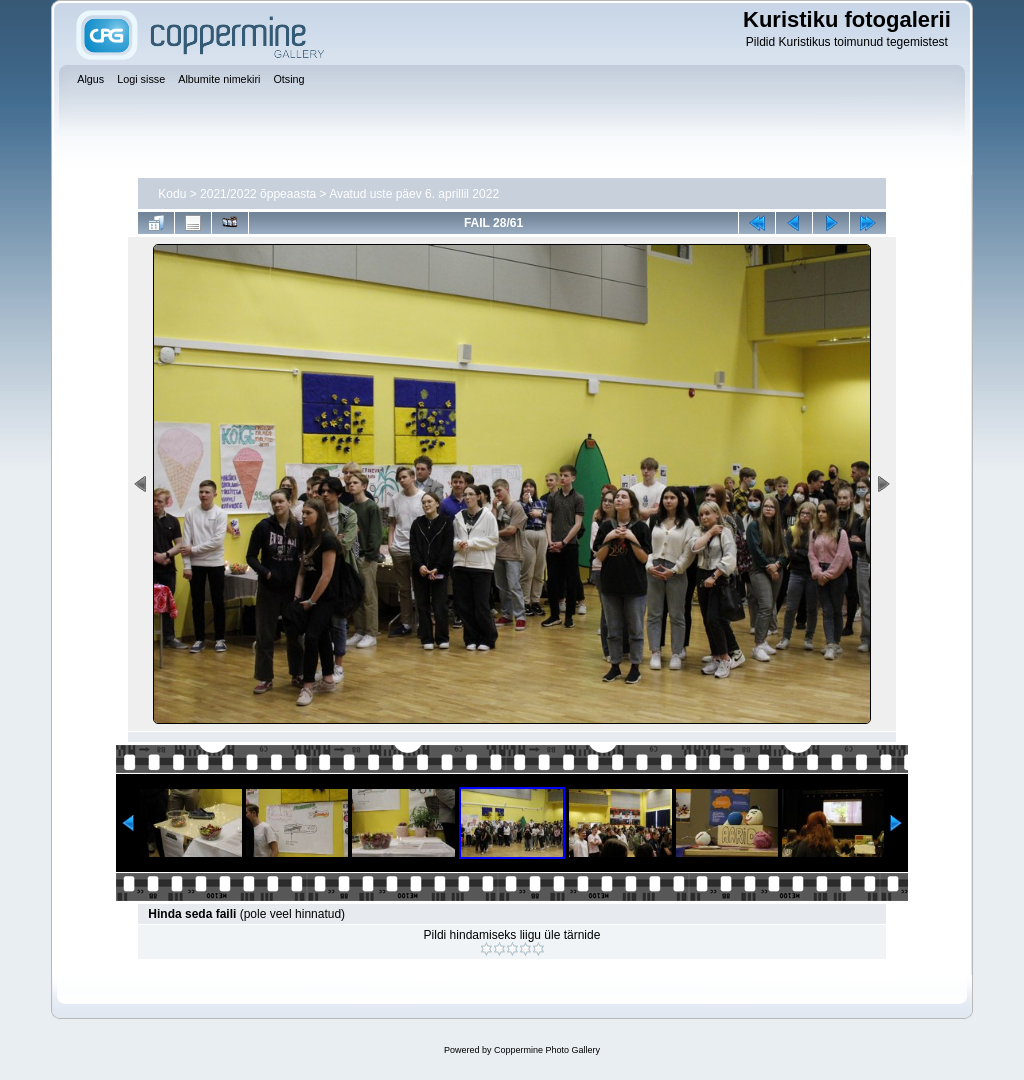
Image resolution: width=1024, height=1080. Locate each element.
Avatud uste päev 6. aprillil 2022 (414, 194)
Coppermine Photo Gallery (547, 1050)
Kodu (172, 194)
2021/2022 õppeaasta (258, 194)
